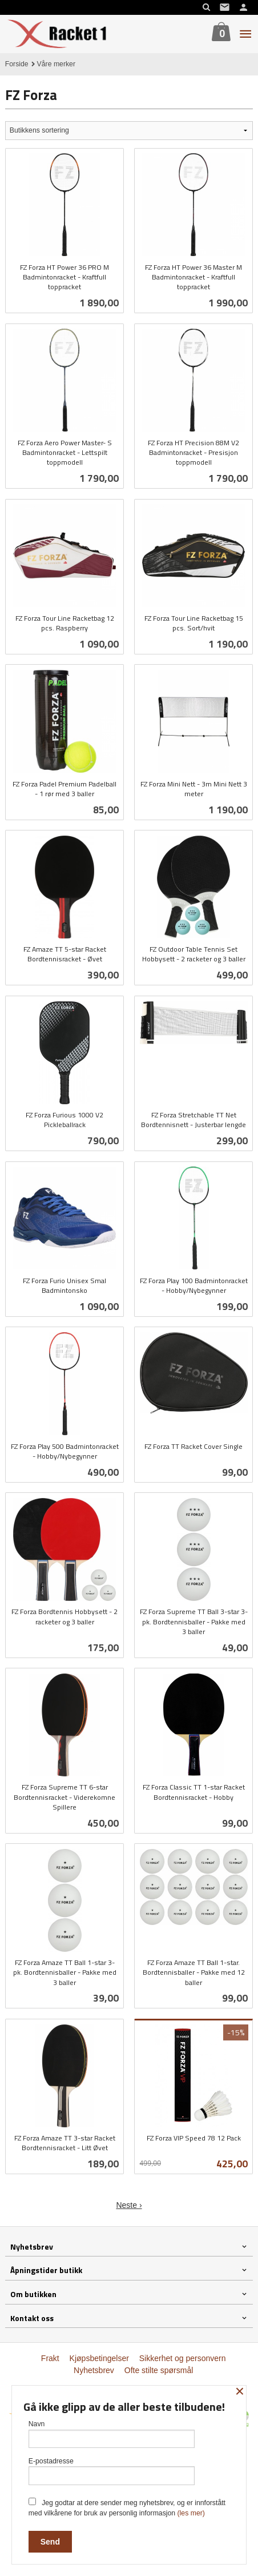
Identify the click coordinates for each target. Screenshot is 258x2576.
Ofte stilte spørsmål (159, 2370)
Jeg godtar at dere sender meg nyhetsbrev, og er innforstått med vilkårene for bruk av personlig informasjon (127, 2507)
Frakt (50, 2358)
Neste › (129, 2205)
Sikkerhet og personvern (182, 2358)
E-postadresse (112, 2471)
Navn (112, 2434)
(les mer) (191, 2513)
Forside (17, 64)
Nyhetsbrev (94, 2370)
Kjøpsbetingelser (99, 2358)
